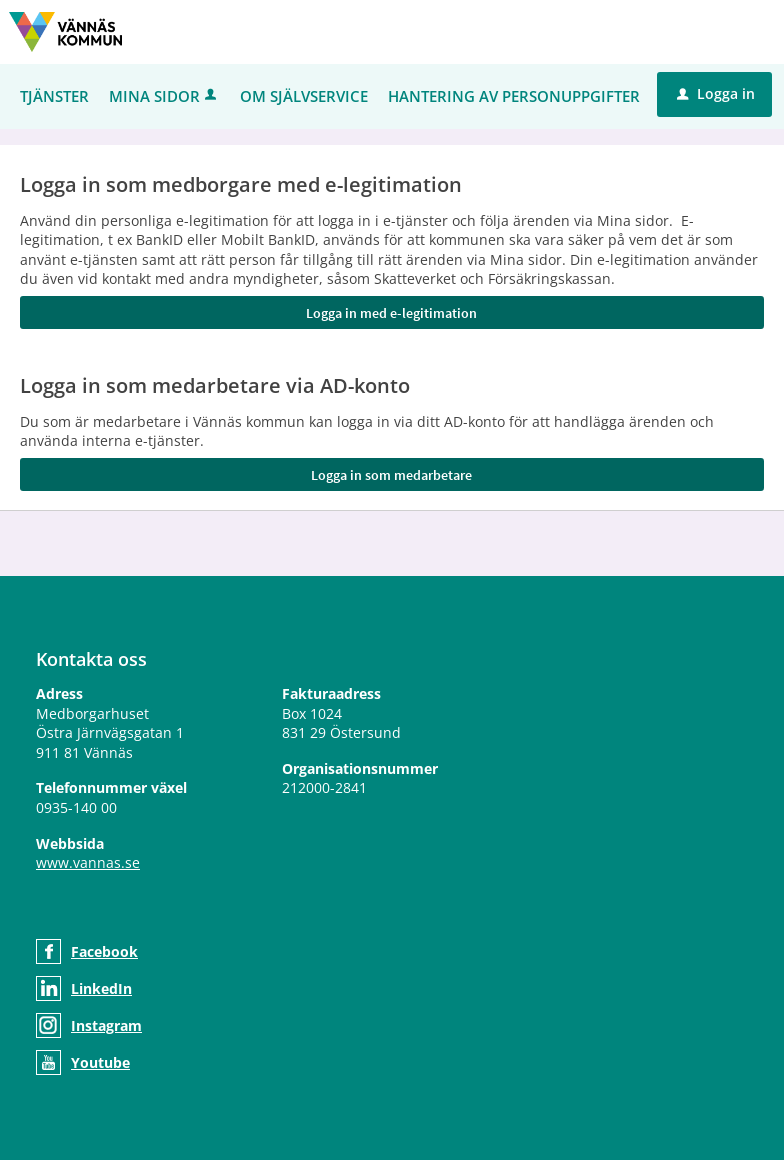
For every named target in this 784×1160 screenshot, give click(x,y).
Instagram (106, 1025)
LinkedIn (101, 988)
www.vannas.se (88, 862)
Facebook (104, 951)
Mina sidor (164, 96)
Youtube (100, 1062)
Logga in (716, 93)
